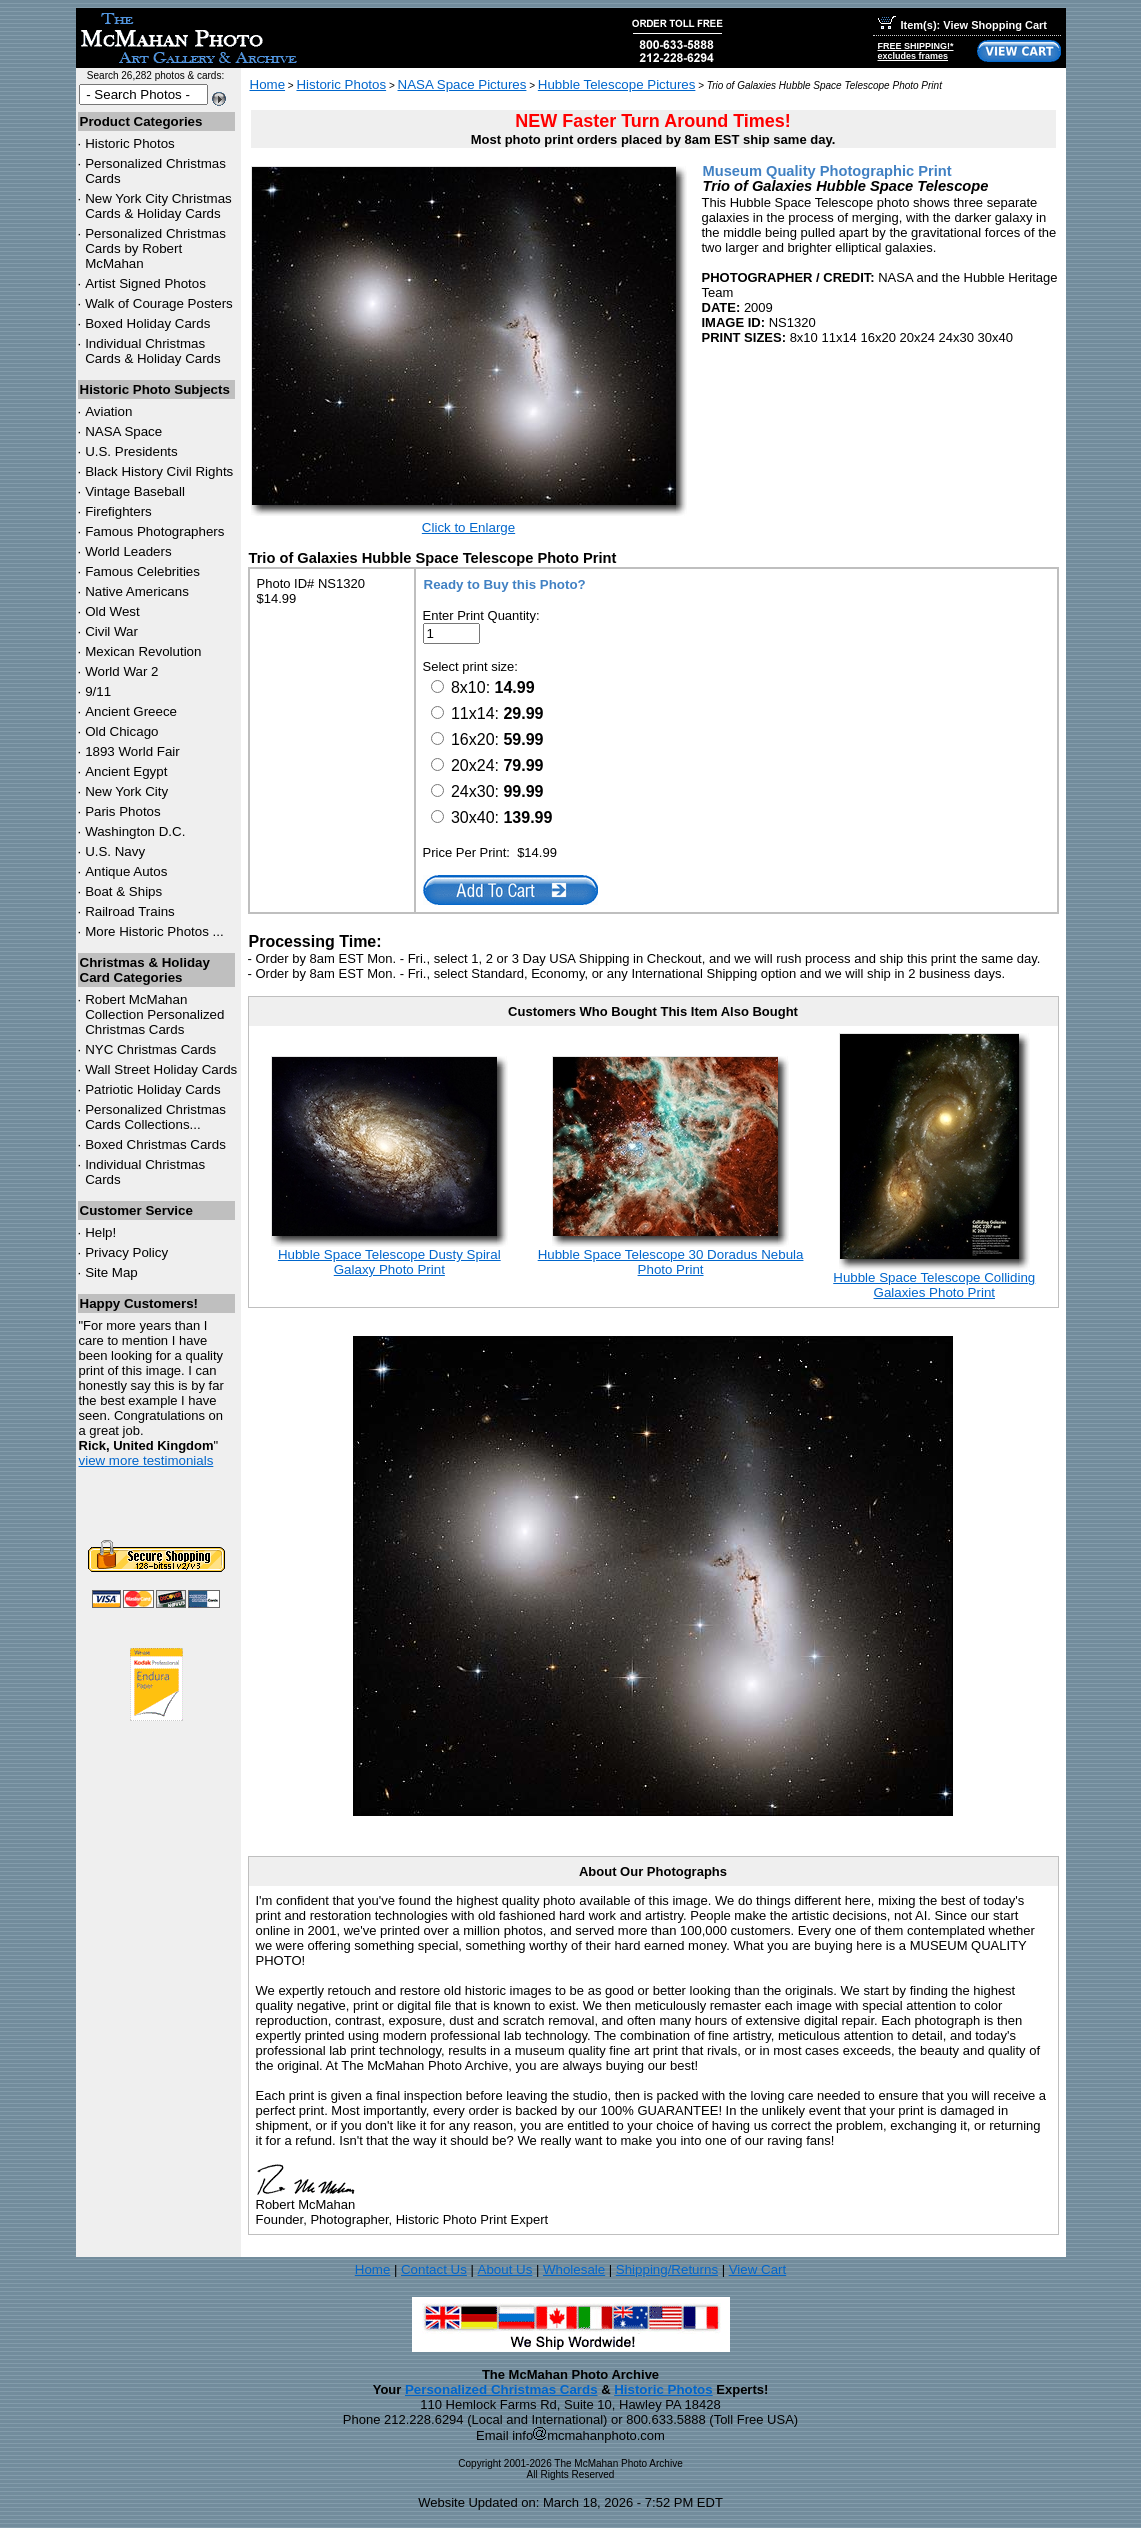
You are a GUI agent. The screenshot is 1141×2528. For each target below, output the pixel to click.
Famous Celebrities (142, 571)
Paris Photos (123, 811)
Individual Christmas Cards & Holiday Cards (153, 351)
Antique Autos (126, 871)
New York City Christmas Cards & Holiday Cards (158, 206)
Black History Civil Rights (159, 471)
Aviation (108, 411)
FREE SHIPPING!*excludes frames (916, 51)
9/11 (98, 691)
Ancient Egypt (126, 771)
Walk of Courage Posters (159, 303)
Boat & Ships (123, 891)
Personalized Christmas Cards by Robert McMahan (155, 248)
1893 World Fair (132, 751)
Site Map (111, 1272)
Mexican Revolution (143, 651)
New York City (126, 791)
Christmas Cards (150, 1049)
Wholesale (574, 2269)
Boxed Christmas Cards (155, 1144)
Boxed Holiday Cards (147, 323)
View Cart (758, 2269)
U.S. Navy (115, 851)
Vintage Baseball (135, 491)
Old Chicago (121, 731)
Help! (100, 1232)
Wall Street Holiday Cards (161, 1069)
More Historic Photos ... (154, 931)
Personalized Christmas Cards (501, 2389)
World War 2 (121, 671)
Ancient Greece (131, 711)
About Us (505, 2269)
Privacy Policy (126, 1252)
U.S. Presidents (131, 451)
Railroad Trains (130, 911)
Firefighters (118, 511)
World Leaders (128, 551)
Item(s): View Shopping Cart (962, 25)
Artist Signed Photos (145, 283)
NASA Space (123, 431)
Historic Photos (130, 143)
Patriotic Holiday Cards (153, 1089)
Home (268, 84)
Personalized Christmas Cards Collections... (155, 1117)
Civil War (111, 631)
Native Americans (137, 591)
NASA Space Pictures (462, 84)
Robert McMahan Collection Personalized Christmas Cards (154, 1014)
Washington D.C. (135, 831)
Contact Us (434, 2269)
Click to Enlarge (468, 527)
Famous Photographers (154, 531)
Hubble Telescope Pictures (617, 84)
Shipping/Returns (667, 2269)
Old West (112, 611)
